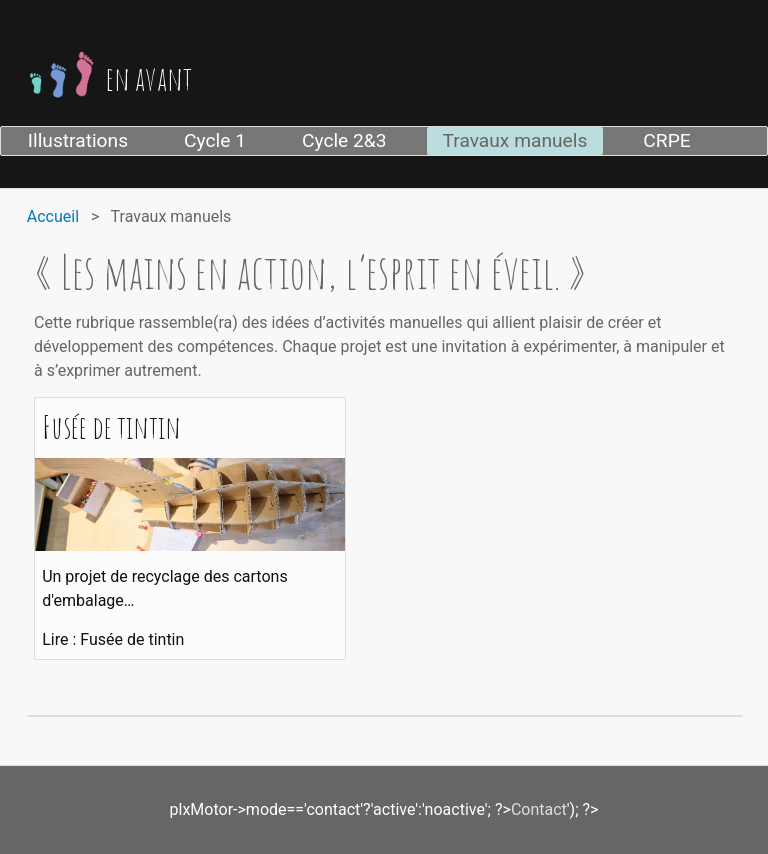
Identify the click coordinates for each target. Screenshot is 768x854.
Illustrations (78, 140)
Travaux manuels (515, 140)
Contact (539, 809)
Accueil (53, 216)
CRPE (666, 140)
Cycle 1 (215, 140)
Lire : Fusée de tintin (113, 639)
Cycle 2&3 (344, 140)
